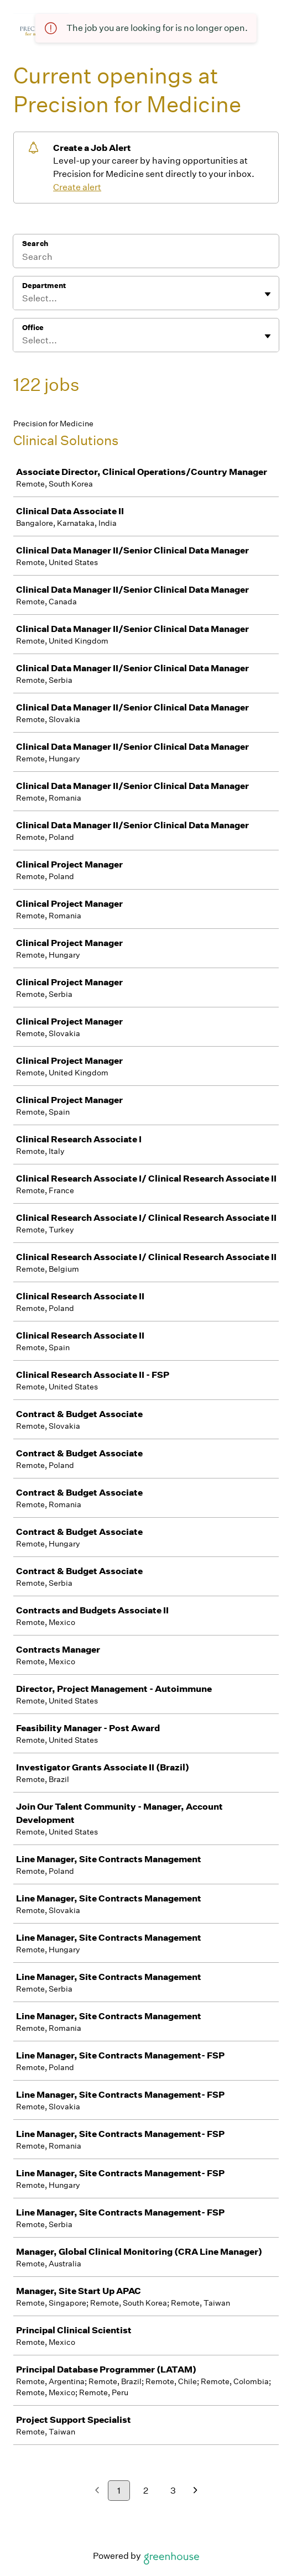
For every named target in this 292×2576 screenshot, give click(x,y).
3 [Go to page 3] (173, 2490)
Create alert (77, 187)
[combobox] (23, 298)
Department (44, 285)
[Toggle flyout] (267, 294)
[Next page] (195, 2491)
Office (33, 327)
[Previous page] (97, 2491)
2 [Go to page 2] (145, 2490)
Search (35, 243)
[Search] (146, 258)
